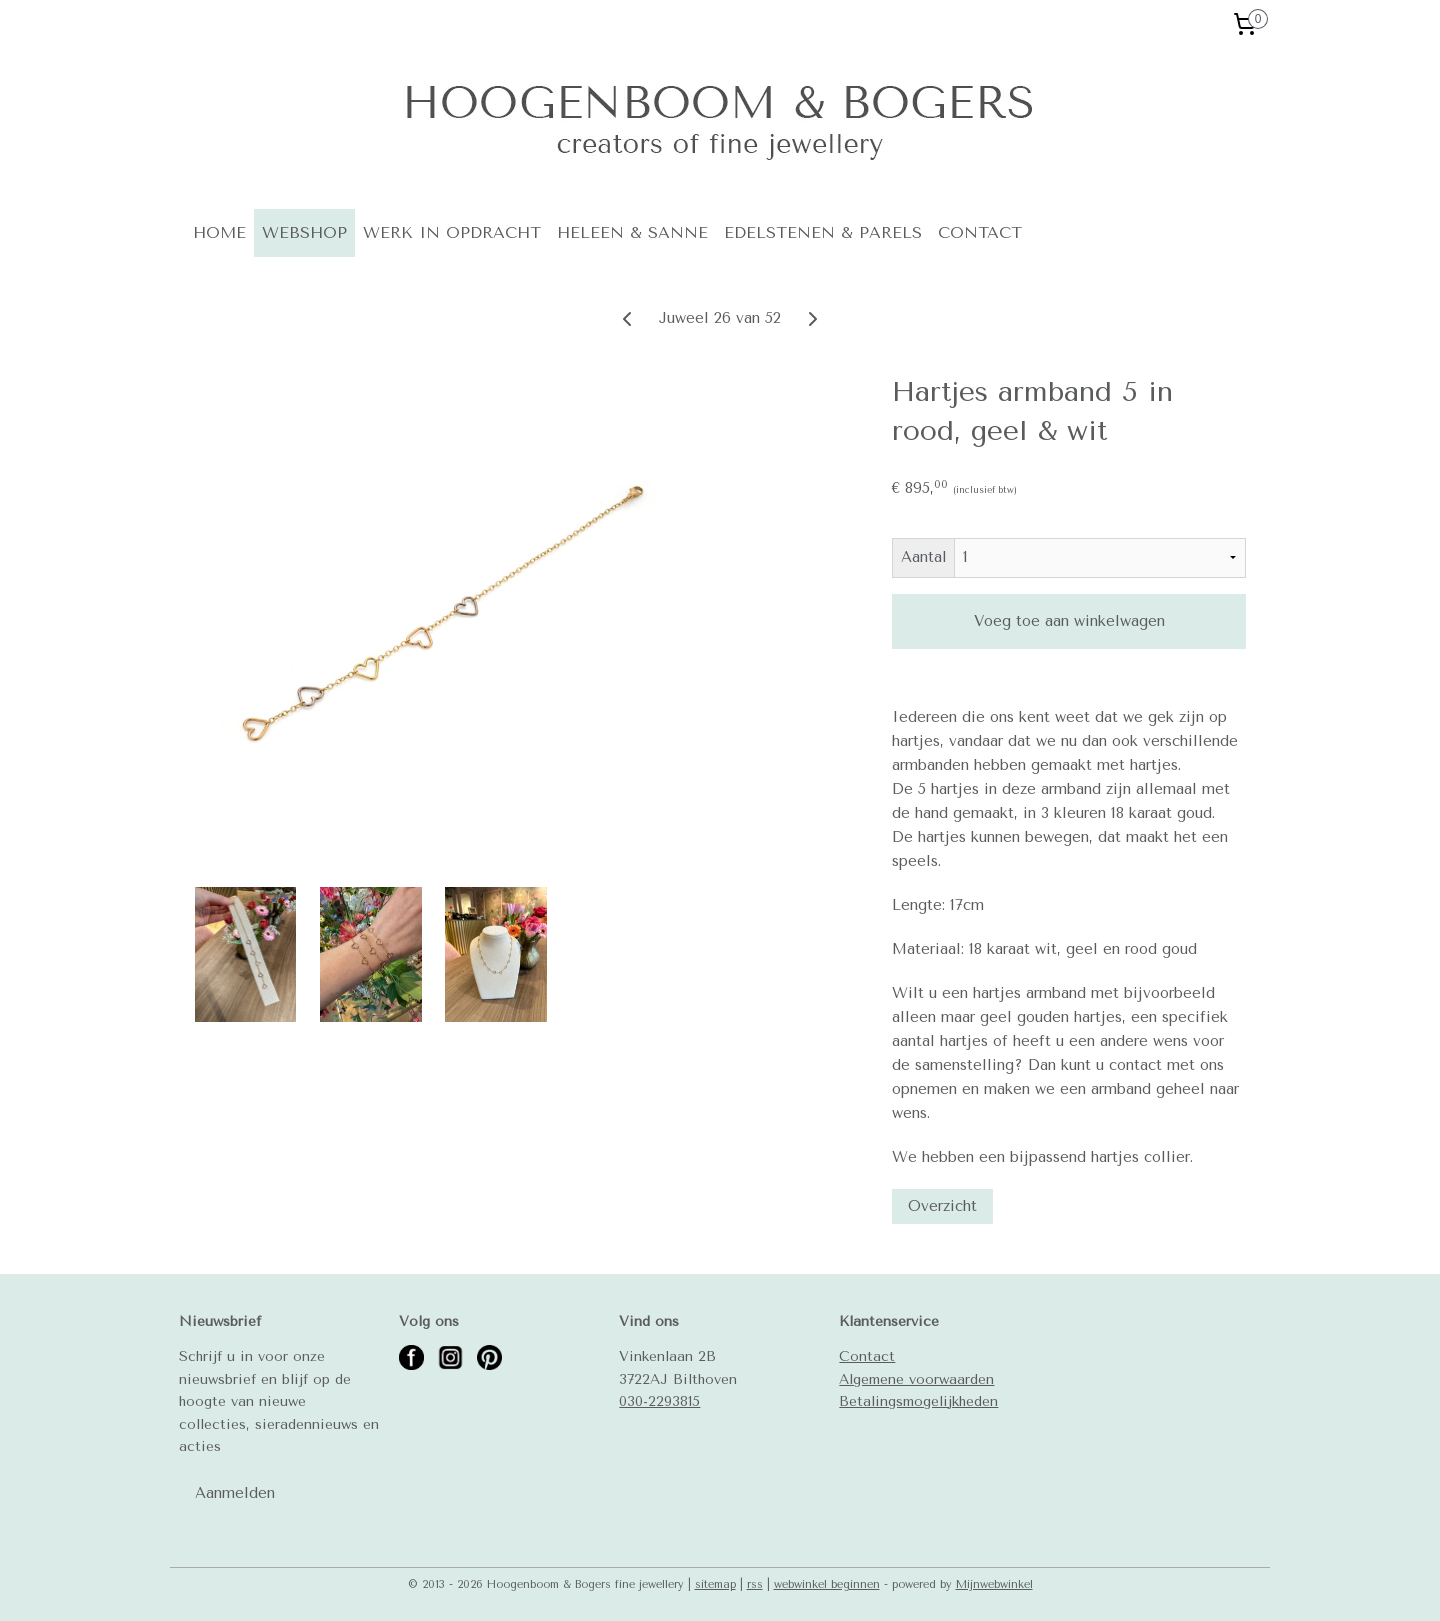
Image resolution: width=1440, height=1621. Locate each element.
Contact (867, 1356)
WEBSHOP (304, 232)
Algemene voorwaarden (916, 1379)
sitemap (715, 1584)
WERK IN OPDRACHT (452, 232)
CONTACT (980, 232)
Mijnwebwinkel (994, 1584)
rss (755, 1584)
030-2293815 (659, 1401)
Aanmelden (235, 1493)
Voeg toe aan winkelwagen (1068, 621)
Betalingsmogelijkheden (918, 1401)
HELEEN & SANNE (632, 232)
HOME (219, 232)
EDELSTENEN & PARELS (823, 232)
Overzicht (942, 1206)
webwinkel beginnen (827, 1584)
